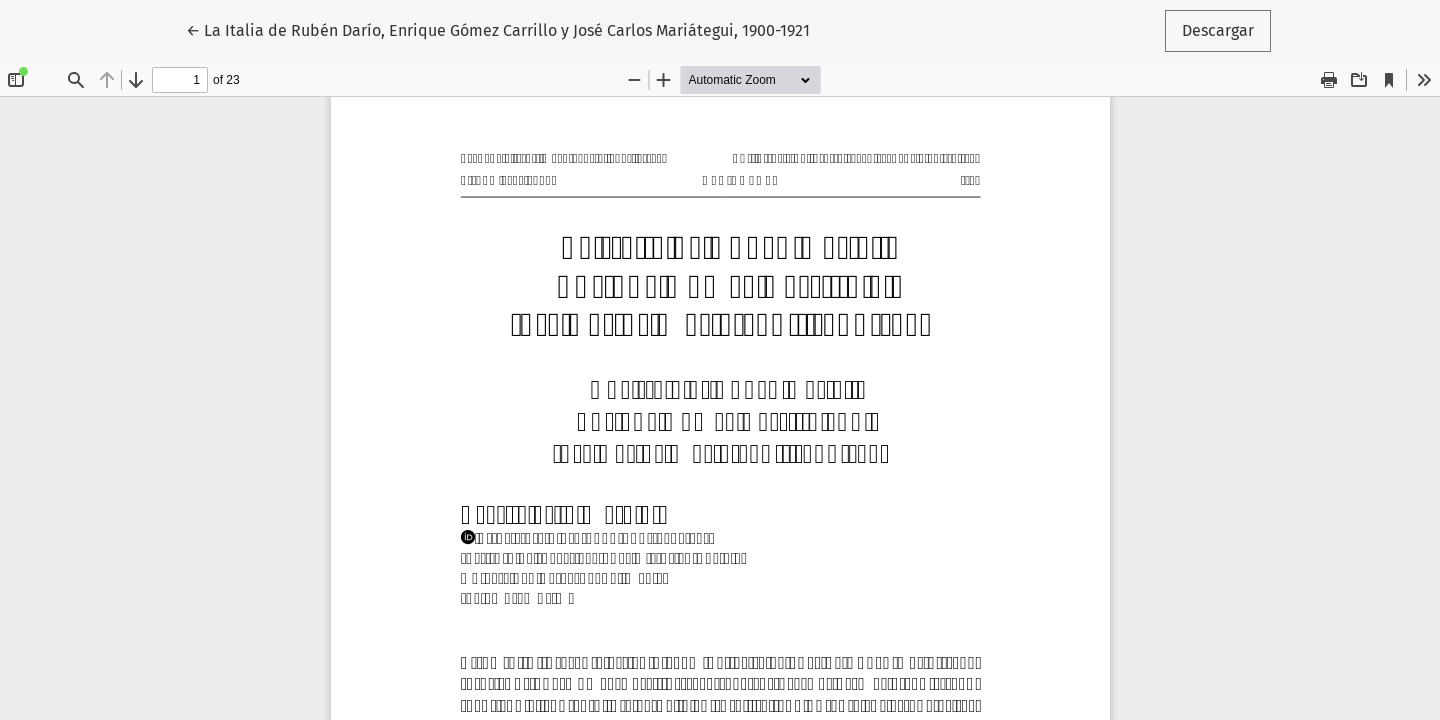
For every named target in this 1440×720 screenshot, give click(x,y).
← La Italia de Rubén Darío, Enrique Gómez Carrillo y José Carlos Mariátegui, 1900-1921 (498, 29)
